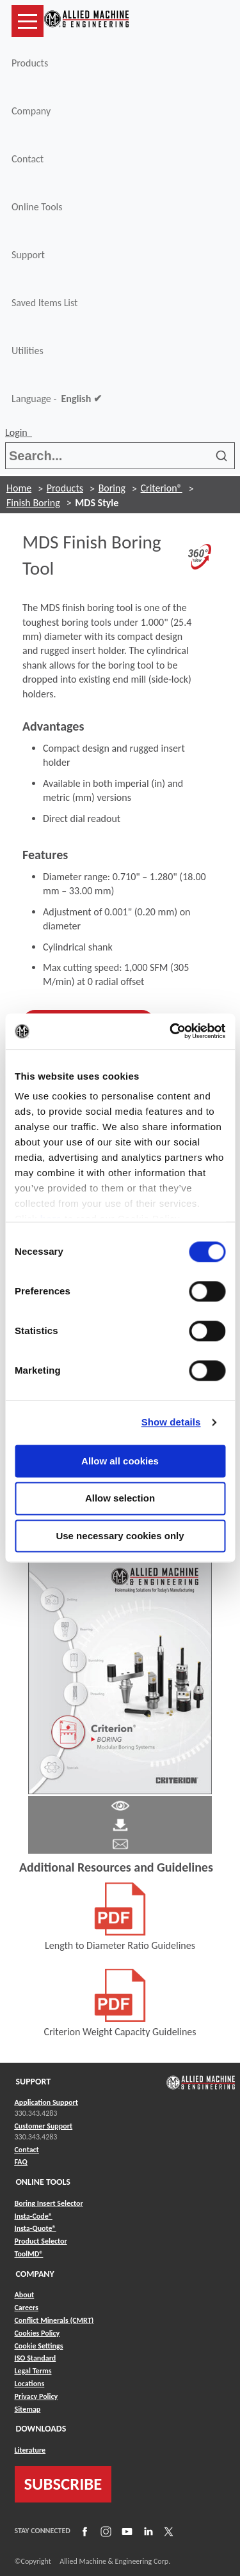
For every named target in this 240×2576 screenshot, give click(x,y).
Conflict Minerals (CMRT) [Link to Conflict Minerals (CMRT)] (54, 2320)
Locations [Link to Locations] (30, 2383)
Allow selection (120, 1498)
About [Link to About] (25, 2294)
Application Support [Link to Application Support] (46, 2102)
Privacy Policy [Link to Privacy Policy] (36, 2396)
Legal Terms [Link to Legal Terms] (33, 2370)
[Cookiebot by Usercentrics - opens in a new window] (170, 1031)
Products (30, 63)
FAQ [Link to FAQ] (21, 2161)
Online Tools (37, 207)
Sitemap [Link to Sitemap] (28, 2409)
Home (18, 488)
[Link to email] (120, 1843)
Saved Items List (44, 303)
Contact (28, 159)
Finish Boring (33, 503)
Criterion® (161, 488)
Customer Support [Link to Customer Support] (44, 2126)
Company (31, 111)
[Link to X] (167, 2530)
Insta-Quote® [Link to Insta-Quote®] (35, 2228)
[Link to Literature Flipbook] (120, 1674)
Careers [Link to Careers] (26, 2307)
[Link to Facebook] (83, 2530)
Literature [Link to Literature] (30, 2450)
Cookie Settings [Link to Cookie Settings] (39, 2345)
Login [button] (18, 432)
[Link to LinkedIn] (146, 2530)
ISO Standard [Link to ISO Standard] (35, 2358)
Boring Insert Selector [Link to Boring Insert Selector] (49, 2203)
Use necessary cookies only (120, 1535)
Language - (57, 399)
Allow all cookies (120, 1460)
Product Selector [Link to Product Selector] (41, 2241)
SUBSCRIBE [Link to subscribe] (63, 2484)
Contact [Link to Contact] (27, 2149)
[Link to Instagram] (104, 2530)
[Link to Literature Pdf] (120, 1805)
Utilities (28, 351)
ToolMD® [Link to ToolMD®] (29, 2253)
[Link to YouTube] (125, 2530)
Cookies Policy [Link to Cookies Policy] (37, 2333)
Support (28, 255)
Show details (171, 1421)
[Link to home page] (86, 21)
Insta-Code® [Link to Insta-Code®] (33, 2216)
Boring (112, 488)
